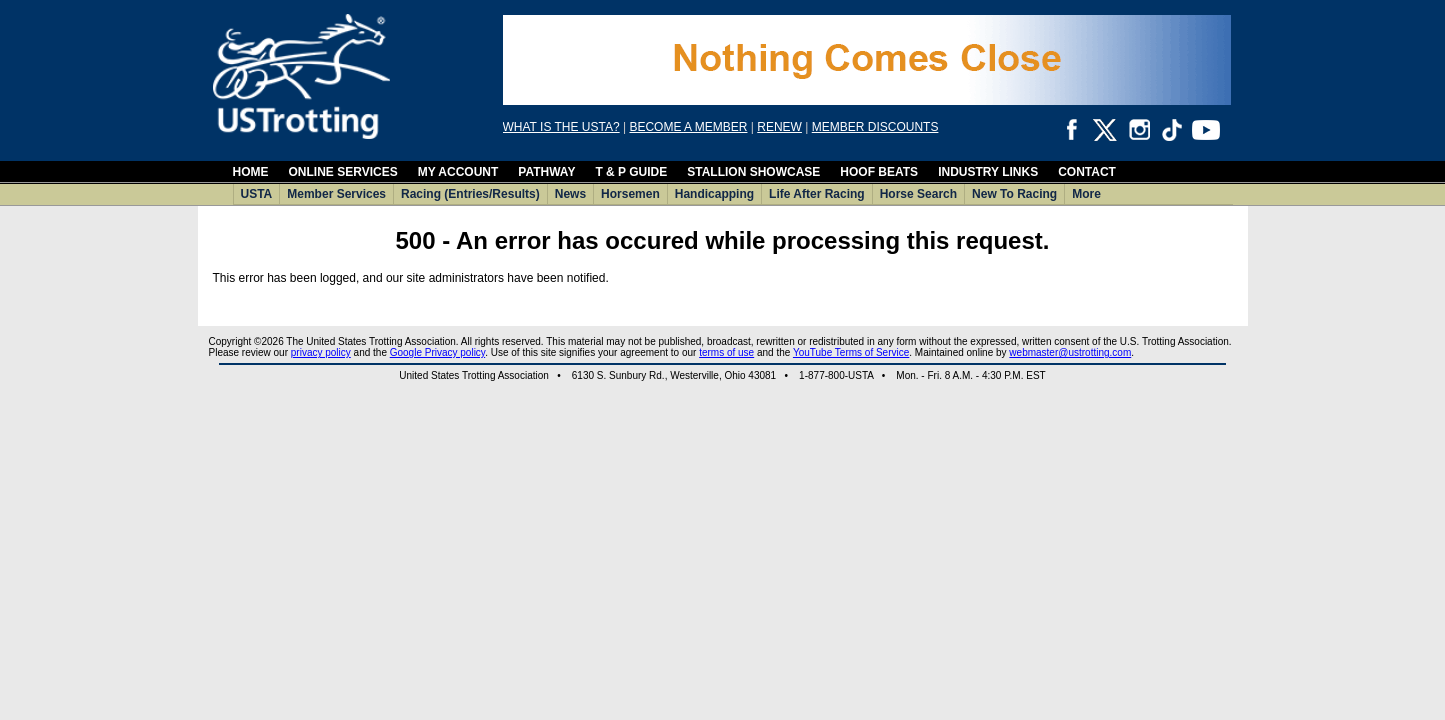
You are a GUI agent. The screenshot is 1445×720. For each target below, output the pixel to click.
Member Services (336, 194)
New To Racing (1014, 194)
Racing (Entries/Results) (470, 194)
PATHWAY (546, 172)
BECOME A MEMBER (688, 127)
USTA (257, 194)
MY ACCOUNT (458, 172)
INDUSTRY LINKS (988, 172)
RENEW (779, 127)
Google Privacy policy (437, 352)
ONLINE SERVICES (343, 172)
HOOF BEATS (879, 172)
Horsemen (630, 194)
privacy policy (321, 352)
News (570, 194)
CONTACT (1087, 172)
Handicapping (714, 194)
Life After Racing (817, 194)
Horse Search (918, 194)
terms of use (726, 352)
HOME (251, 172)
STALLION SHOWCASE (753, 172)
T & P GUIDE (631, 172)
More (1086, 194)
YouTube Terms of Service (851, 352)
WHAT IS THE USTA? (561, 127)
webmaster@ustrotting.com (1070, 352)
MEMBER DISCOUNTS (875, 127)
